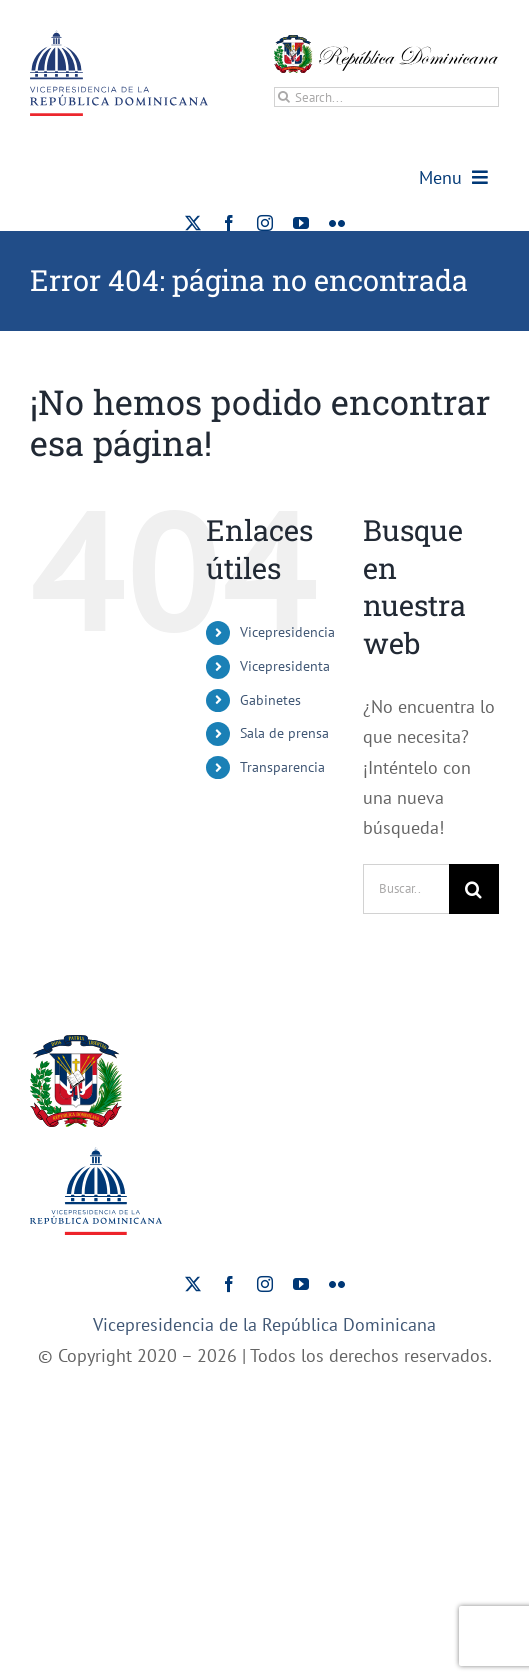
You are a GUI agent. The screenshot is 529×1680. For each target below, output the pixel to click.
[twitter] (193, 223)
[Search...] (386, 97)
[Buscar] (284, 97)
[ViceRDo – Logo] (119, 38)
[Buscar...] (406, 889)
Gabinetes (270, 700)
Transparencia (282, 767)
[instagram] (265, 223)
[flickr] (337, 223)
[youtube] (301, 223)
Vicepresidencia (287, 632)
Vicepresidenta (285, 666)
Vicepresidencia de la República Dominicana (264, 1324)
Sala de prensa (284, 733)
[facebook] (229, 223)
